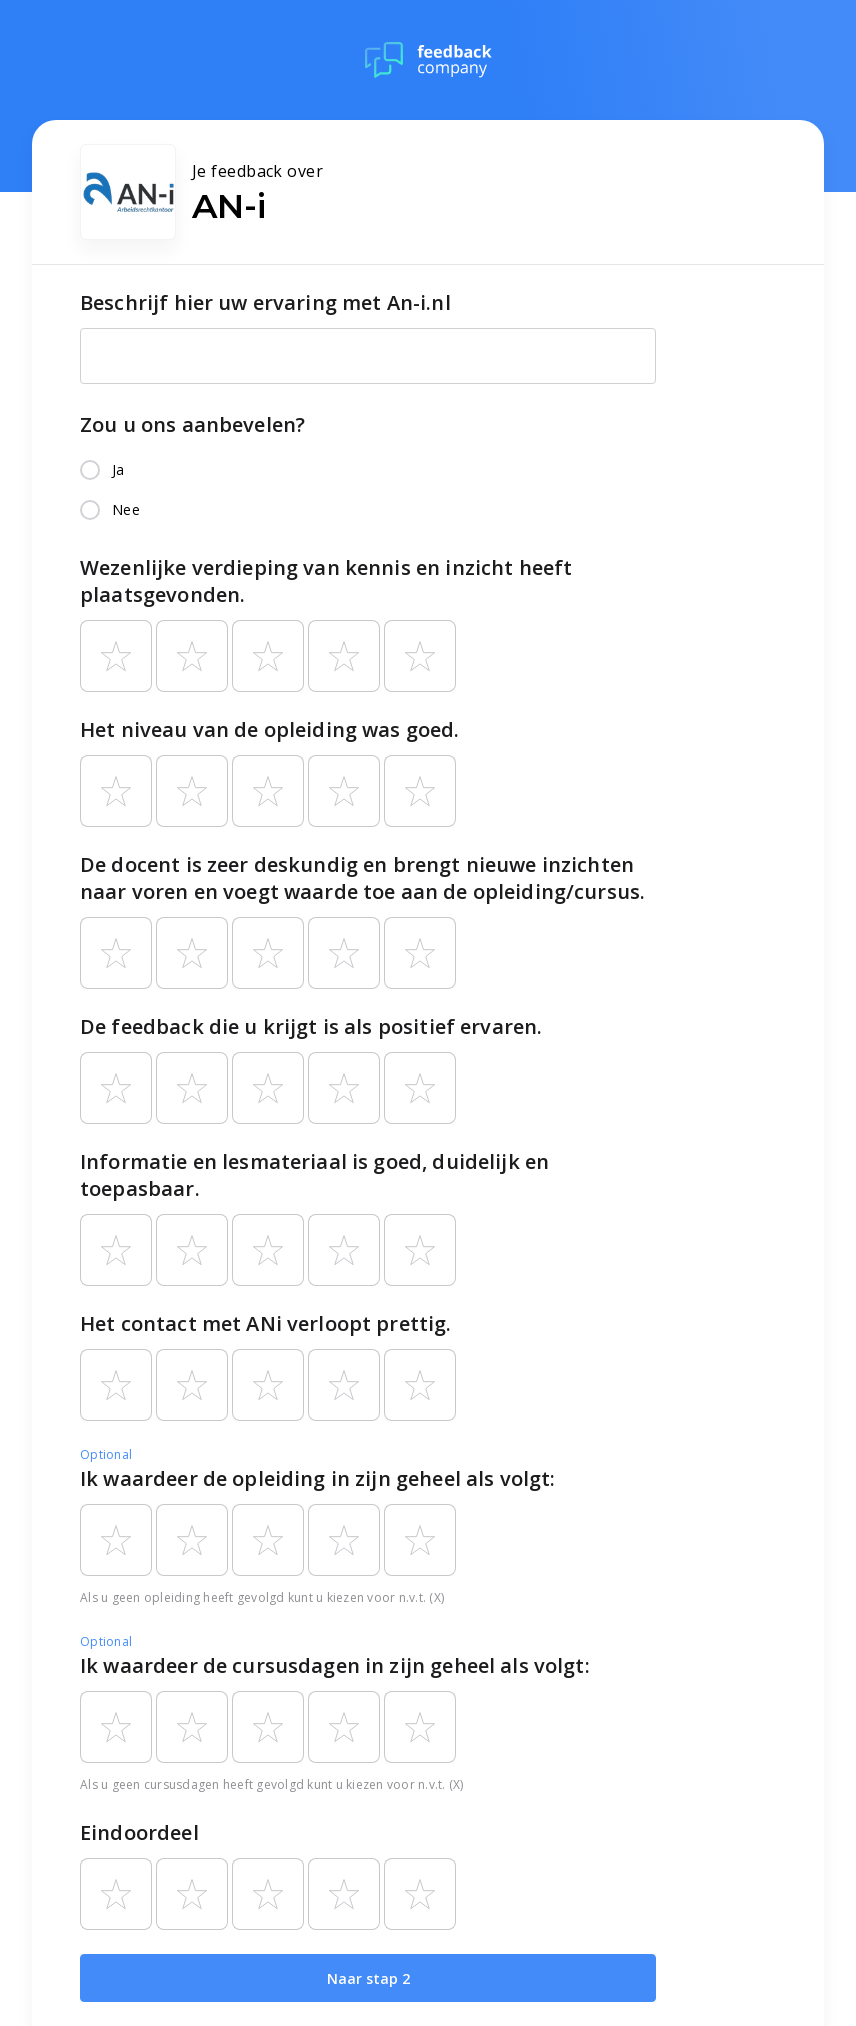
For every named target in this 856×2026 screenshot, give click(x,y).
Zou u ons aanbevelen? (192, 424)
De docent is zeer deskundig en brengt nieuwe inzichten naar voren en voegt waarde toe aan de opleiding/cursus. (362, 878)
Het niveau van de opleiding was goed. (270, 729)
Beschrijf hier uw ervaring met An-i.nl (265, 302)
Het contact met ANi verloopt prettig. (266, 1323)
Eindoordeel (139, 1832)
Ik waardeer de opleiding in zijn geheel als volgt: (318, 1478)
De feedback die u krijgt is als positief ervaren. (311, 1026)
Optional (106, 1454)
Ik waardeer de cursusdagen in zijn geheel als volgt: (335, 1665)
